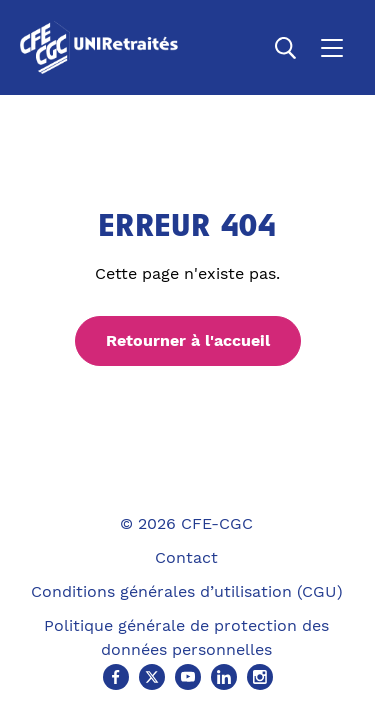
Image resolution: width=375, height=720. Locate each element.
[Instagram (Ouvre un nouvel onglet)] (260, 677)
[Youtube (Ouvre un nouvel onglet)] (188, 677)
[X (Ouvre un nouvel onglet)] (152, 677)
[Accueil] (103, 47)
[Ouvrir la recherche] (286, 48)
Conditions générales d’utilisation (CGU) (187, 591)
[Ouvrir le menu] (332, 48)
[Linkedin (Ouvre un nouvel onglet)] (224, 677)
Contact (186, 557)
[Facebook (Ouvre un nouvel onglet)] (116, 677)
